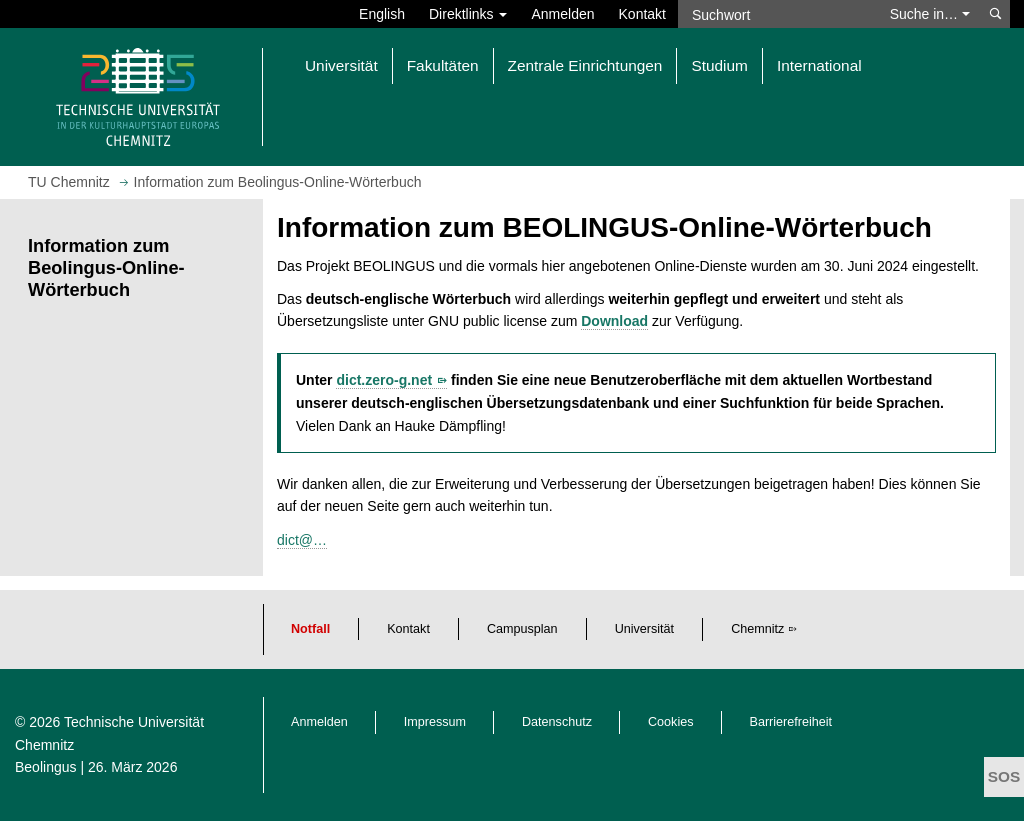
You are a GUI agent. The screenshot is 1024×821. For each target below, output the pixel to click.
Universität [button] (341, 65)
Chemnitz (757, 629)
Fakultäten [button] (443, 65)
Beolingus (46, 767)
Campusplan (522, 629)
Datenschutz (557, 722)
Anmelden (562, 14)
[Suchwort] (778, 14)
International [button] (819, 65)
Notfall (310, 629)
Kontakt (642, 14)
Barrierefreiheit (791, 722)
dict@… (302, 540)
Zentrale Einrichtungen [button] (585, 65)
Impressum (435, 722)
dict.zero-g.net (384, 380)
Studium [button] (719, 65)
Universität (645, 629)
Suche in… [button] (930, 14)
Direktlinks (468, 14)
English (382, 14)
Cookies (671, 722)
